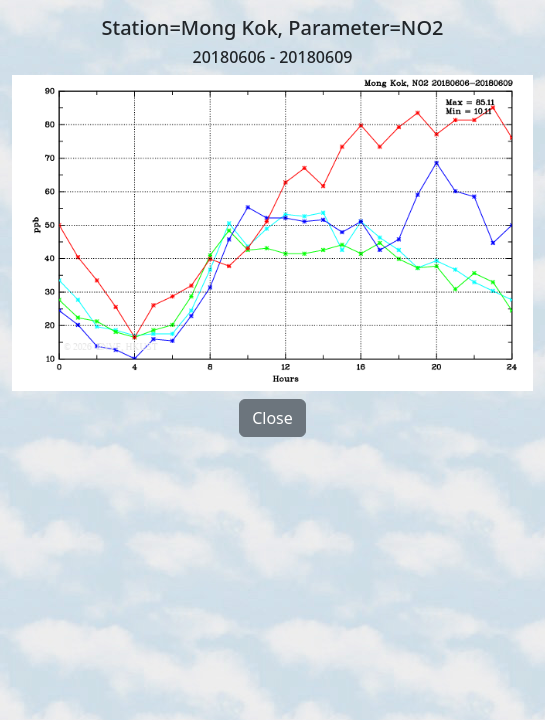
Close (272, 418)
